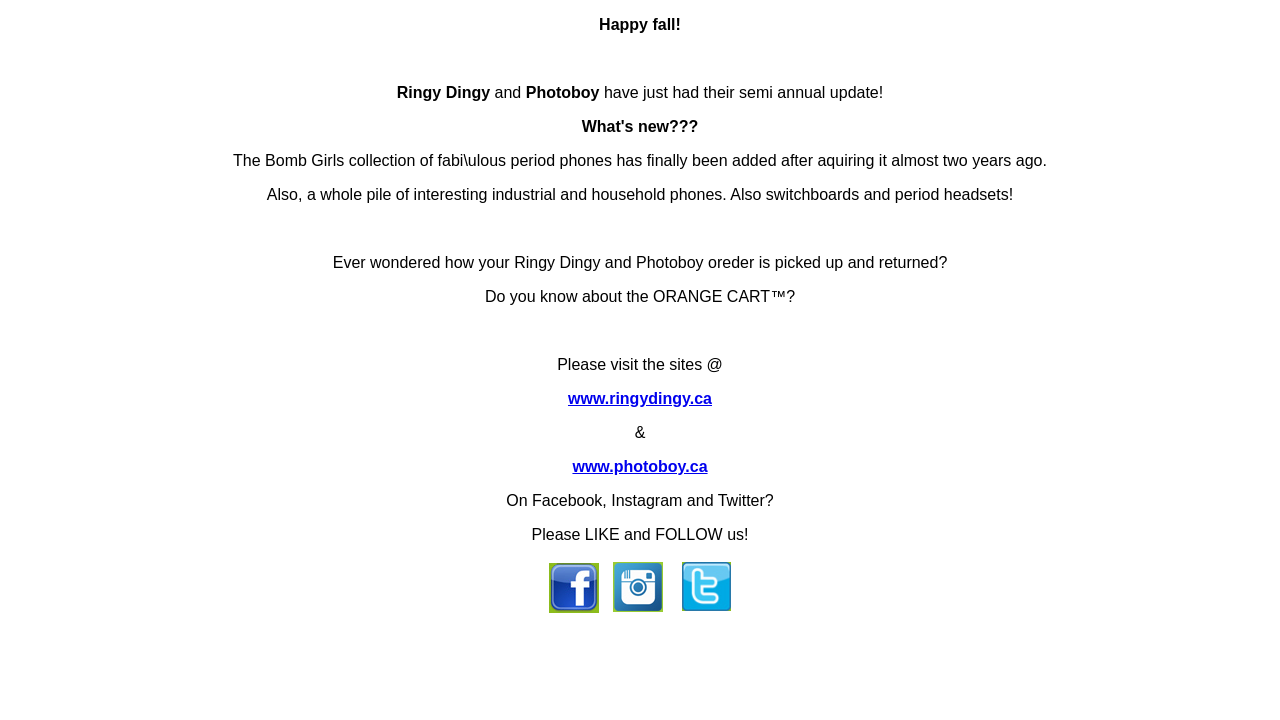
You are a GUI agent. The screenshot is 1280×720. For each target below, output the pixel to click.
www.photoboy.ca (639, 466)
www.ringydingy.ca (640, 398)
